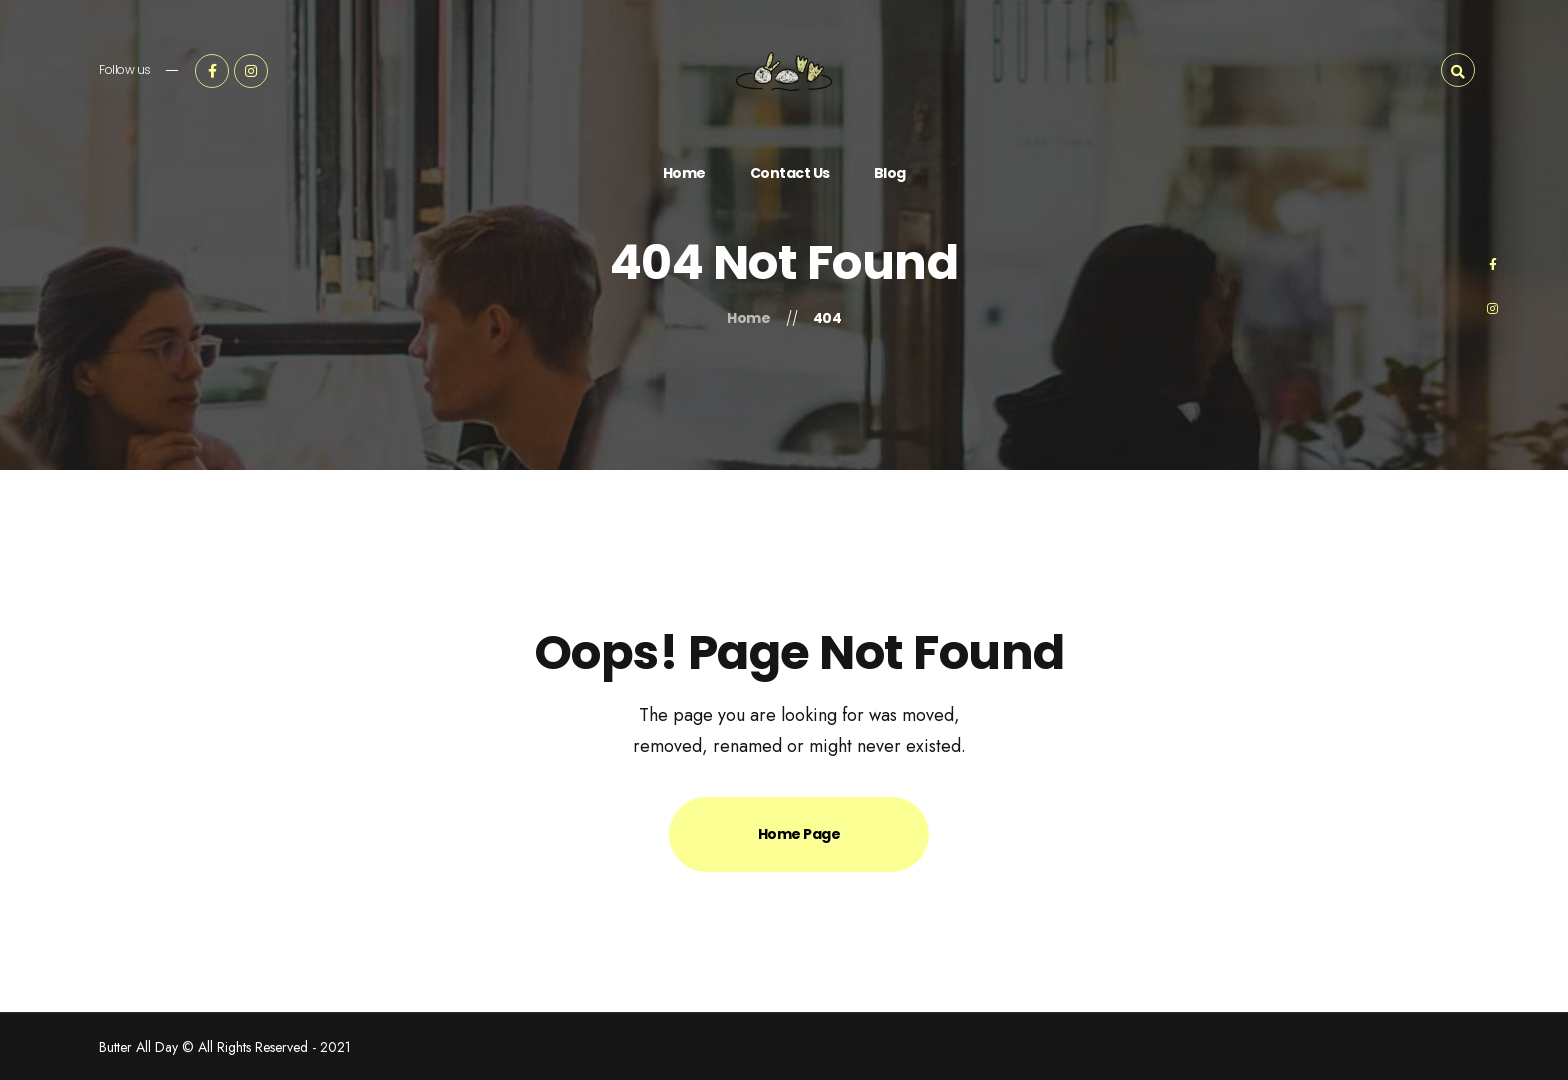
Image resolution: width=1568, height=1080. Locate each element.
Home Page (799, 834)
